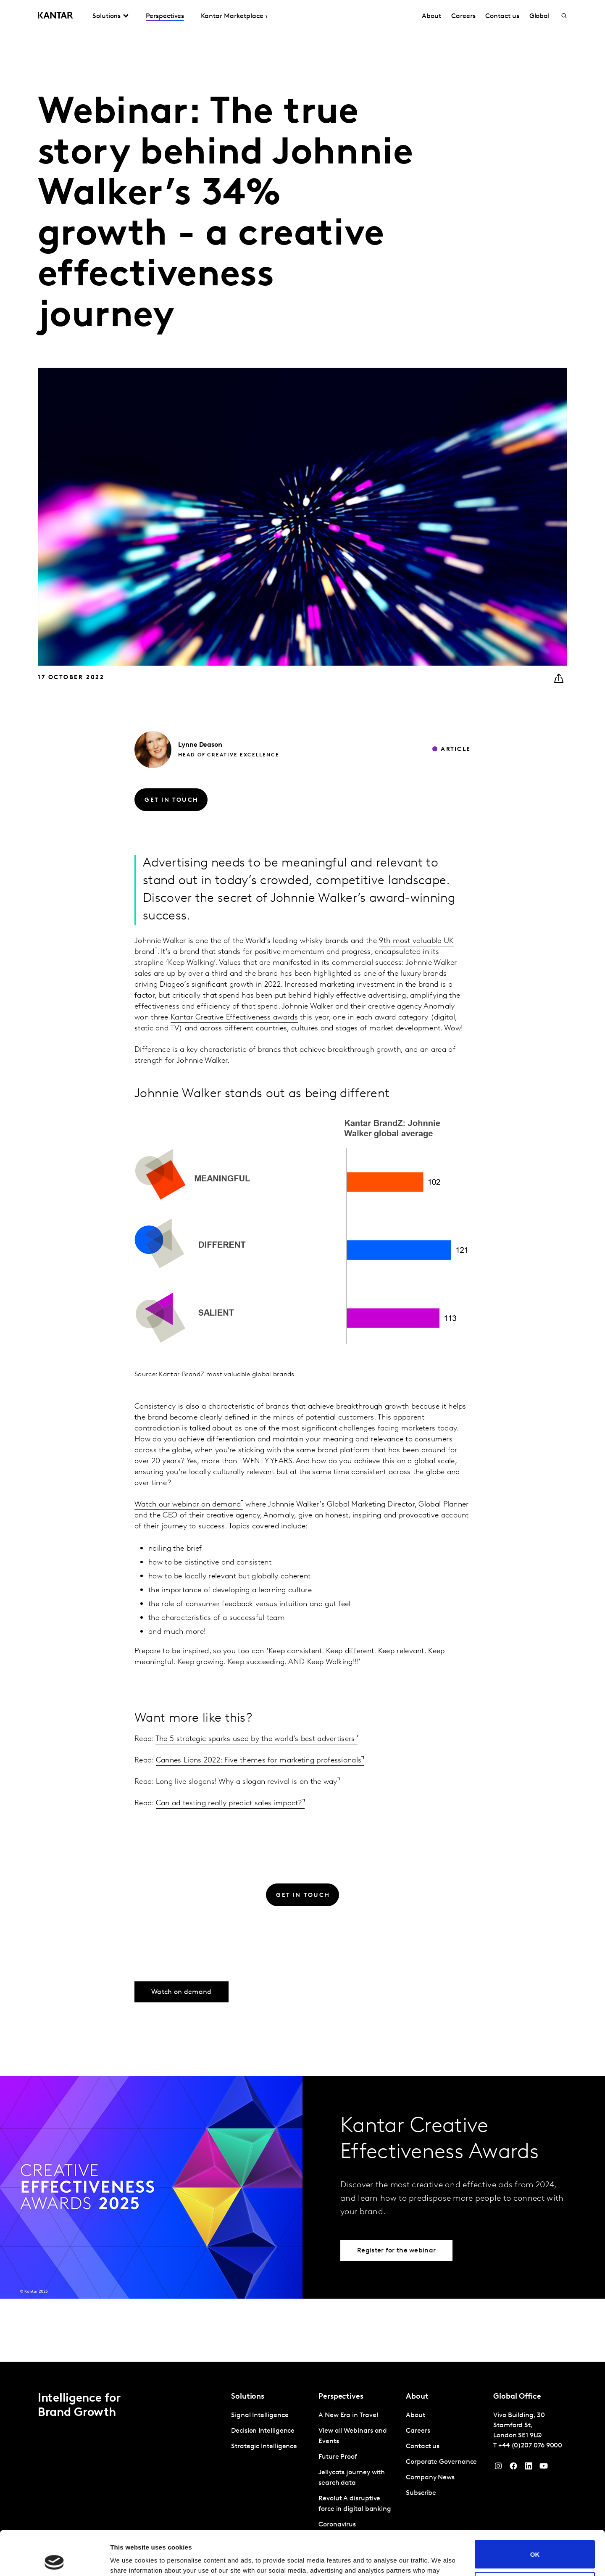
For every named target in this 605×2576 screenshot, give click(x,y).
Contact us (502, 16)
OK (535, 2509)
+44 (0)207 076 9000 (530, 2445)
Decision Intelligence (263, 2431)
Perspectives (165, 16)
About (431, 16)
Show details (129, 2559)
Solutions (106, 16)
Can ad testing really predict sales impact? (229, 1803)
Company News (430, 2477)
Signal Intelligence (259, 2415)
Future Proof (337, 2457)
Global (539, 16)
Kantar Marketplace (232, 16)
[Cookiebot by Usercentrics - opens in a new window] (54, 2559)
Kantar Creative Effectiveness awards (234, 1018)
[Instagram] (498, 2468)
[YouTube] (528, 2468)
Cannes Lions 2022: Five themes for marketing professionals (258, 1761)
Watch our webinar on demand (187, 1505)
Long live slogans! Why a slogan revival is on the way (246, 1782)
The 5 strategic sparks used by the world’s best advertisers (255, 1739)
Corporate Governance (441, 2462)
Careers (463, 16)
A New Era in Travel (348, 2415)
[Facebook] (513, 2468)
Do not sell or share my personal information (535, 2541)
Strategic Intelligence (264, 2446)
